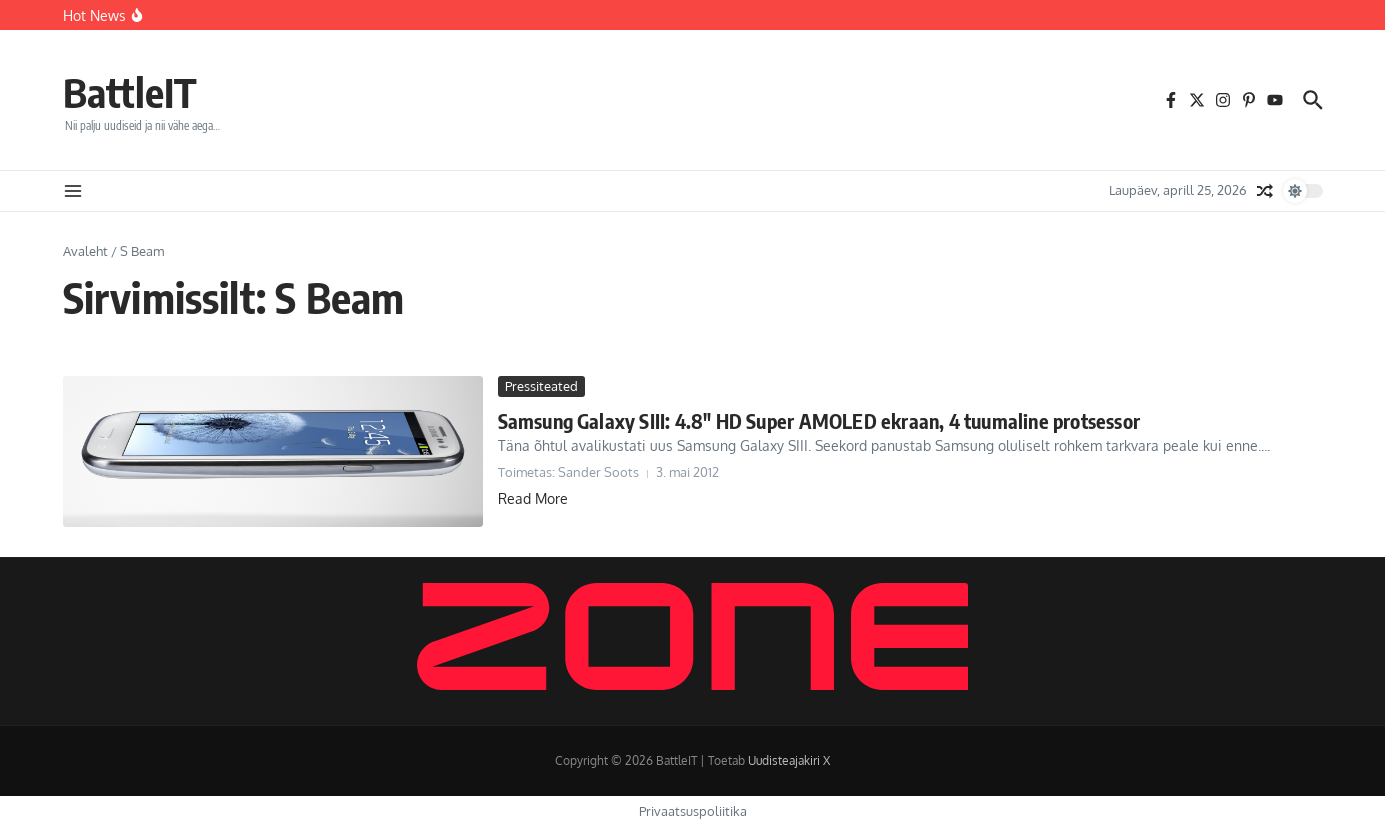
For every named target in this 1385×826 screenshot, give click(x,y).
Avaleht (85, 251)
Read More (533, 498)
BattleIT (130, 92)
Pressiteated (541, 386)
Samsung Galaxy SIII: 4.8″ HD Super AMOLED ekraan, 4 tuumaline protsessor (819, 420)
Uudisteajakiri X (789, 760)
